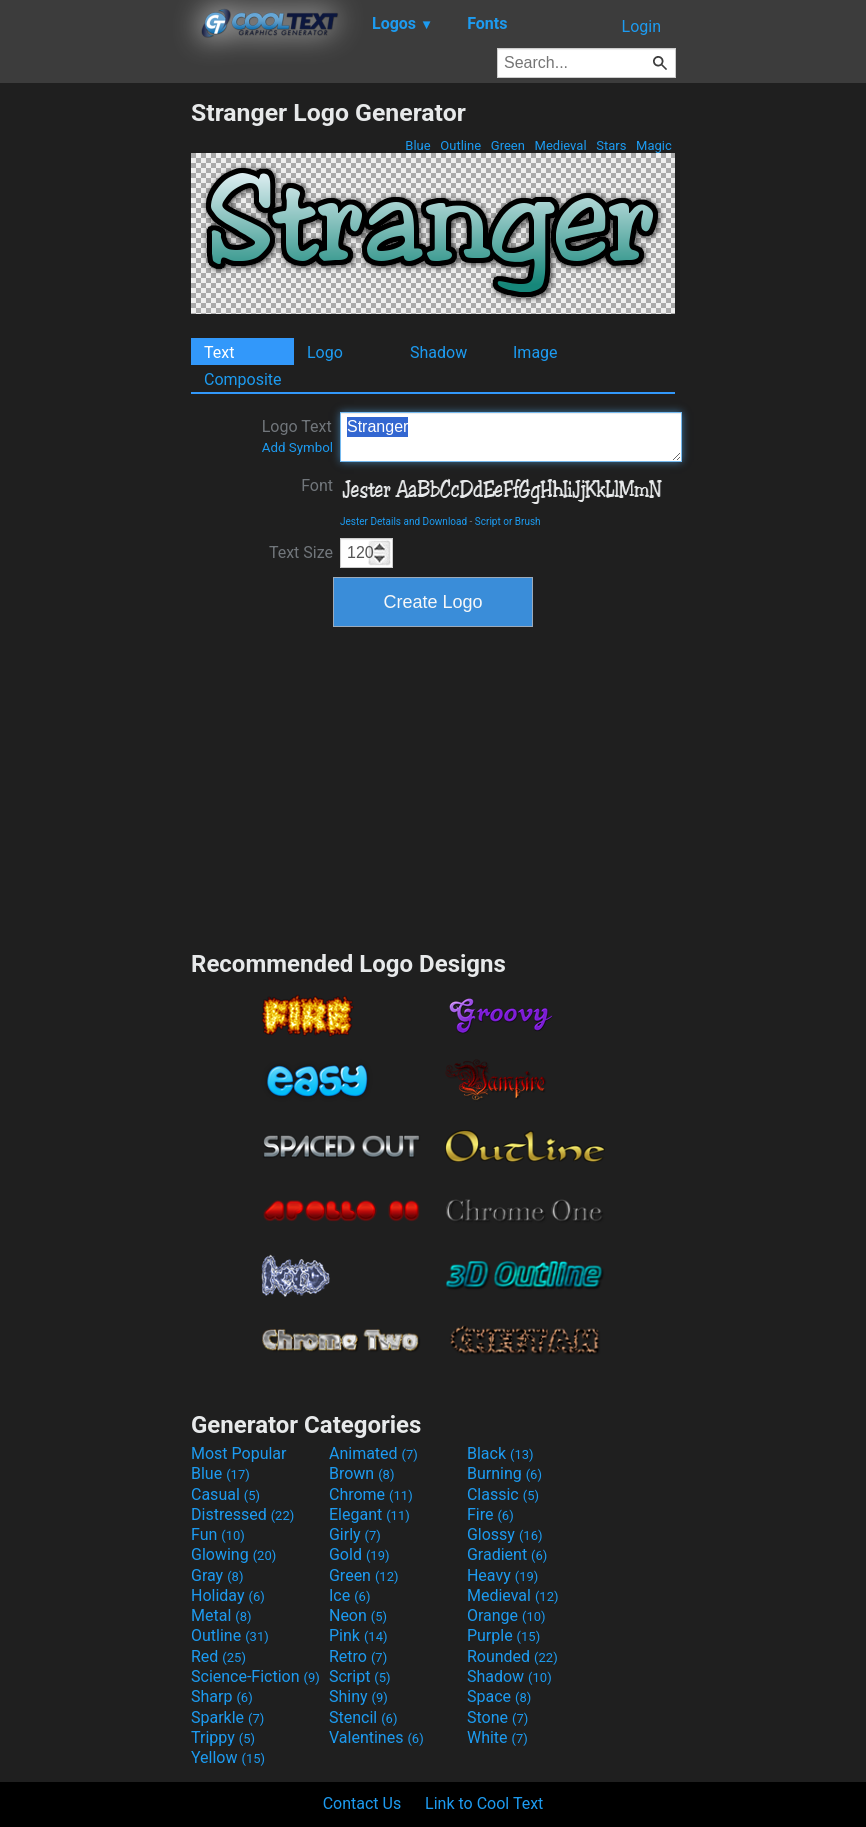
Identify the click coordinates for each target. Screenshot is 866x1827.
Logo (325, 352)
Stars (611, 145)
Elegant (369, 1514)
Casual (225, 1494)
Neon (358, 1615)
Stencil (363, 1717)
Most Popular (239, 1453)
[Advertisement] (95, 398)
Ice (349, 1595)
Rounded (512, 1656)
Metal (221, 1615)
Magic (654, 145)
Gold (359, 1554)
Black (500, 1453)
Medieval (560, 145)
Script (360, 1676)
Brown (361, 1473)
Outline (460, 145)
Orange (506, 1615)
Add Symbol (297, 447)
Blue (418, 145)
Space (499, 1696)
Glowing (233, 1554)
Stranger (511, 437)
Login (641, 26)
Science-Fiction (255, 1676)
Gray (217, 1575)
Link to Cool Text (484, 1803)
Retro (358, 1656)
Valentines (376, 1737)
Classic (503, 1494)
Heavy (502, 1575)
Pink (358, 1635)
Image (535, 352)
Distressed (242, 1514)
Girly (355, 1534)
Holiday (228, 1595)
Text (219, 352)
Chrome (371, 1494)
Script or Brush (508, 521)
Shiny (358, 1696)
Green (508, 145)
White (497, 1737)
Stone (497, 1717)
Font (317, 485)
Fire (490, 1514)
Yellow (228, 1757)
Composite (243, 379)
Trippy (223, 1737)
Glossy (505, 1534)
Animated (373, 1453)
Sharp (222, 1696)
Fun (218, 1534)
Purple (503, 1635)
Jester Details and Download (403, 521)
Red (218, 1656)
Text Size (301, 552)
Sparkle (227, 1717)
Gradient (507, 1554)
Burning (504, 1473)
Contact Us (362, 1803)
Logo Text (297, 436)
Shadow (438, 352)
